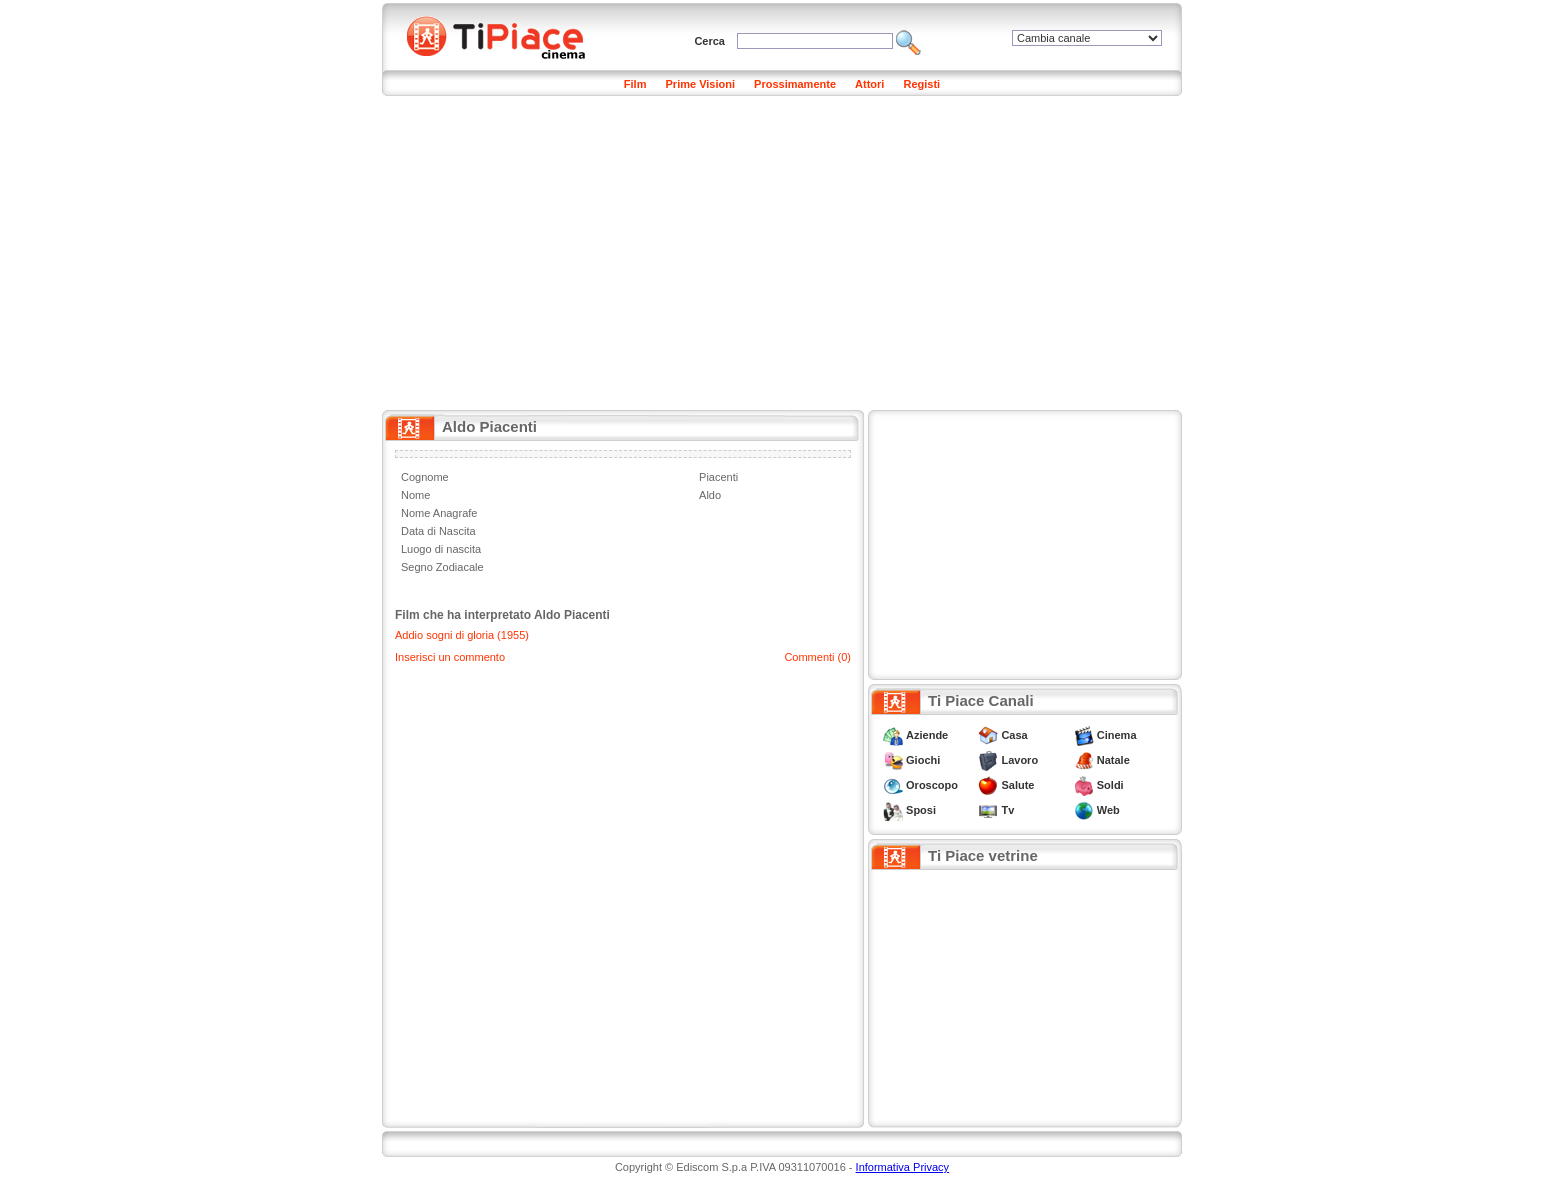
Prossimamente (795, 84)
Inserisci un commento (450, 657)
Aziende (927, 735)
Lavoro (1019, 760)
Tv (1007, 810)
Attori (869, 84)
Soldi (1110, 785)
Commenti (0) (817, 657)
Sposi (921, 810)
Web (1108, 810)
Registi (921, 84)
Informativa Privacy (903, 1167)
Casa (1014, 735)
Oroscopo (932, 785)
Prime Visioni (701, 84)
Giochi (923, 760)
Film (635, 84)
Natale (1113, 760)
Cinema (1117, 735)
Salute (1017, 785)
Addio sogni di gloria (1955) (462, 635)
